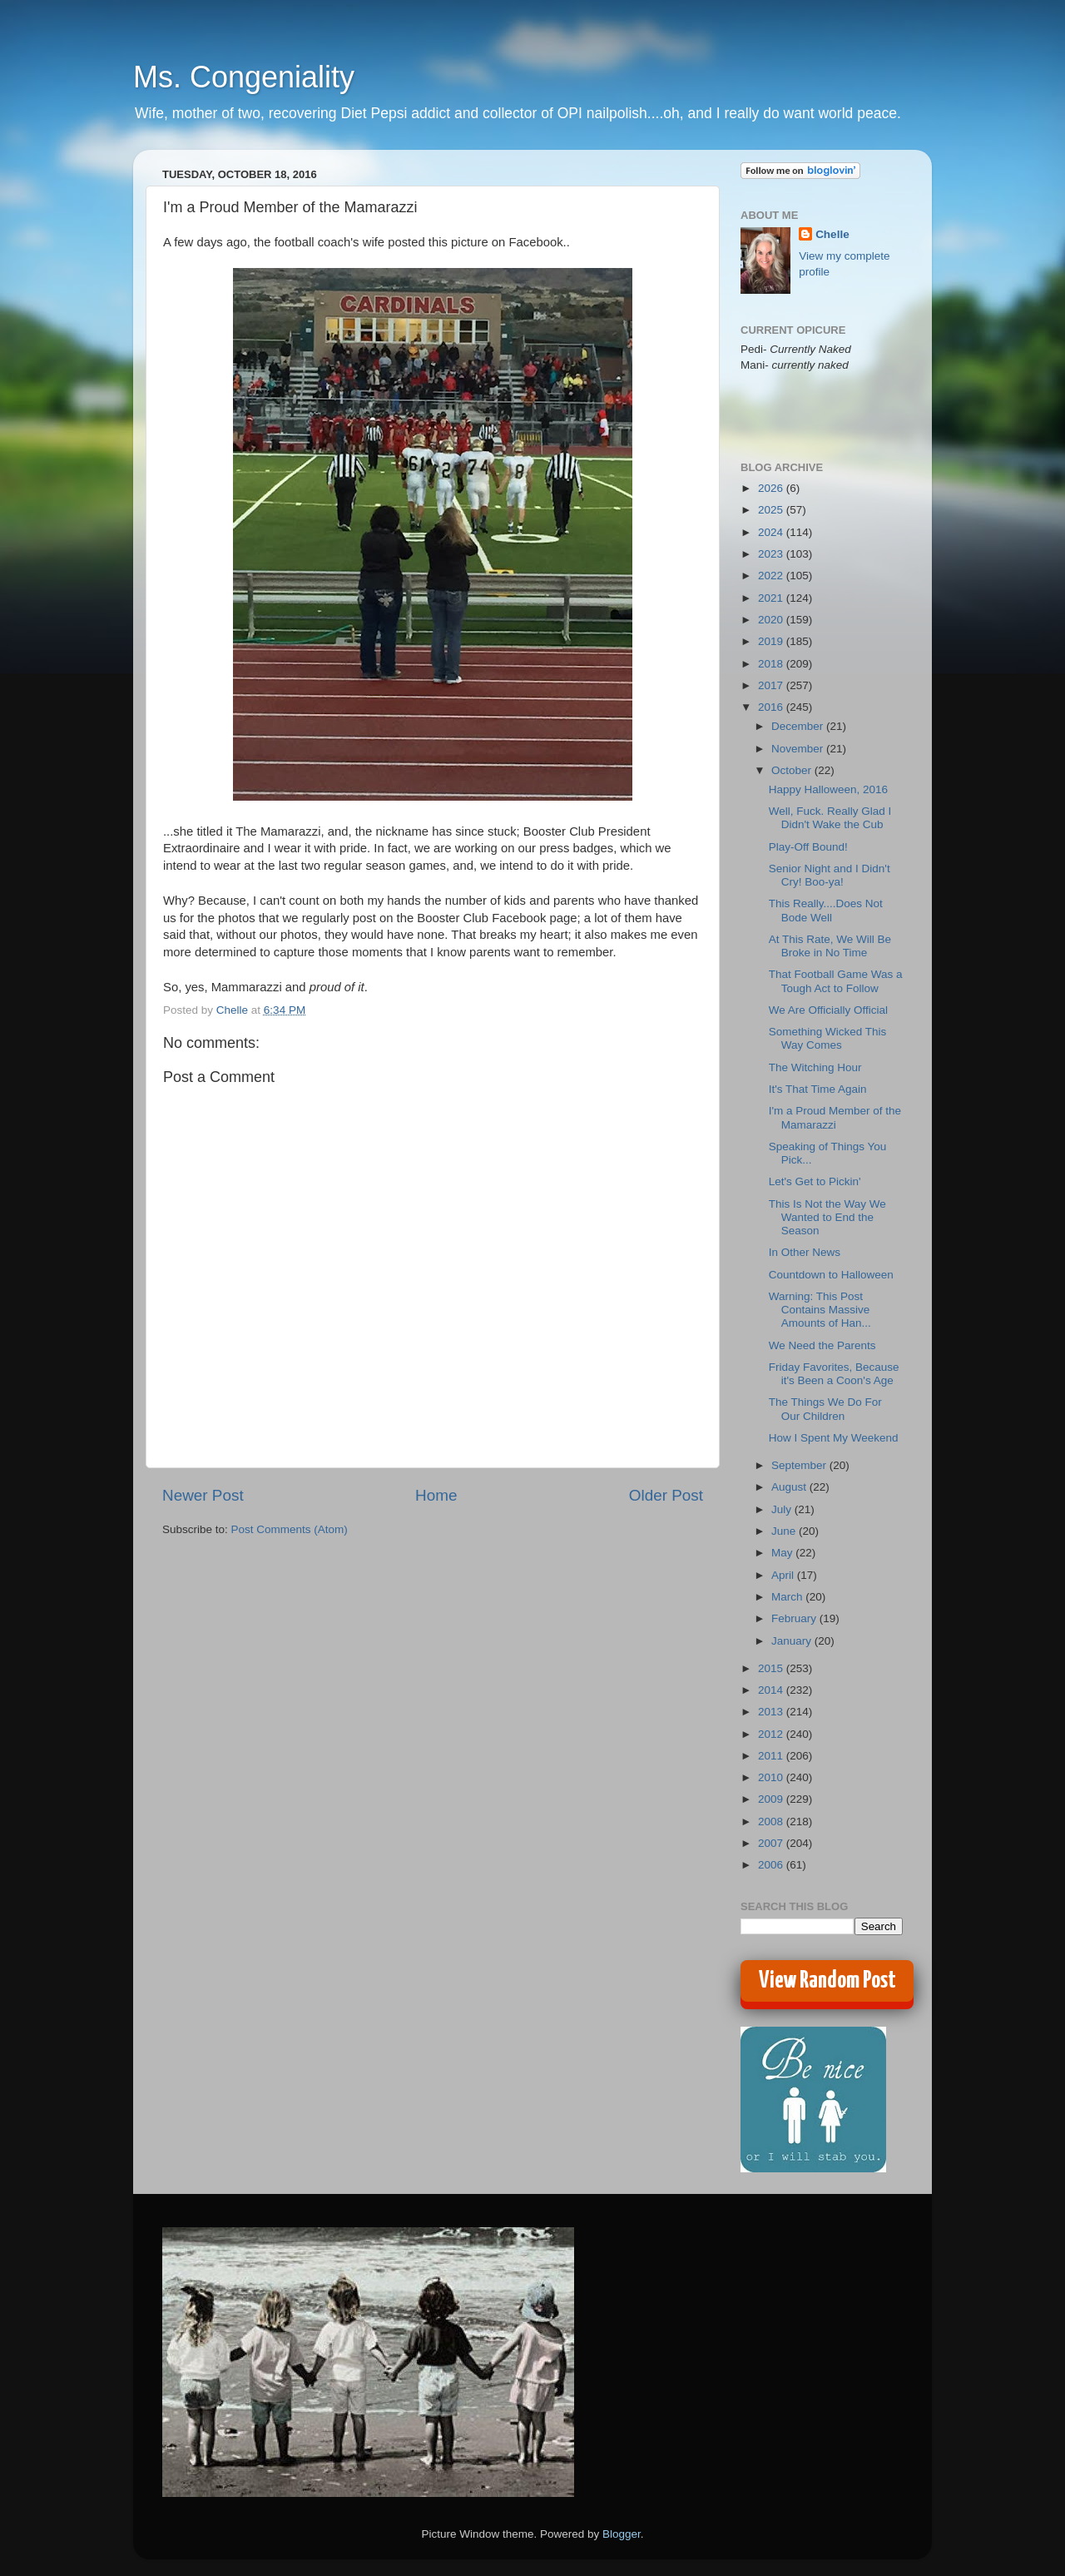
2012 (772, 1734)
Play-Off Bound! (808, 847)
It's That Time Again (818, 1089)
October (793, 770)
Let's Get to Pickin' (815, 1181)
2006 (772, 1865)
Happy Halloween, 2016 (828, 789)
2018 (772, 664)
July (783, 1509)
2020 (772, 619)
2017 (772, 685)
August (790, 1487)
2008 (772, 1821)
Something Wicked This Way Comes (828, 1038)
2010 (772, 1777)
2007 (772, 1843)
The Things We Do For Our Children (825, 1409)
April (784, 1575)
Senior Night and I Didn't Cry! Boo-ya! (829, 875)
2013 (772, 1711)
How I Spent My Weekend (834, 1438)
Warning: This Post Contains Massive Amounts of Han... (820, 1309)
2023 (772, 554)
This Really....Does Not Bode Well (826, 910)
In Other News (804, 1252)
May (783, 1552)
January (793, 1641)
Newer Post (203, 1495)
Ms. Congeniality (243, 77)
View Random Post (827, 1981)
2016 (772, 707)
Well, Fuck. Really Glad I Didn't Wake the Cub (830, 818)
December (798, 726)
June (785, 1531)
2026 (772, 488)
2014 (772, 1690)
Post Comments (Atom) (289, 1529)
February (795, 1618)
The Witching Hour (815, 1067)
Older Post (666, 1495)
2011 (772, 1756)
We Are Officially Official (828, 1010)
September (800, 1465)
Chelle (832, 234)
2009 (772, 1799)
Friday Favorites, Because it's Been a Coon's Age (834, 1374)
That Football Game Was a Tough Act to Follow (836, 981)
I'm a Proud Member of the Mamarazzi (835, 1117)
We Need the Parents (822, 1345)
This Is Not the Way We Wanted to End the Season (827, 1217)
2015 (772, 1668)
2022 (772, 575)
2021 (772, 598)
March (788, 1597)
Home (436, 1495)
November (798, 748)
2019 (772, 641)
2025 (772, 510)
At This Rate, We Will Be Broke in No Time (830, 946)
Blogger (621, 2534)
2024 (772, 532)
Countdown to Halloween (831, 1274)
